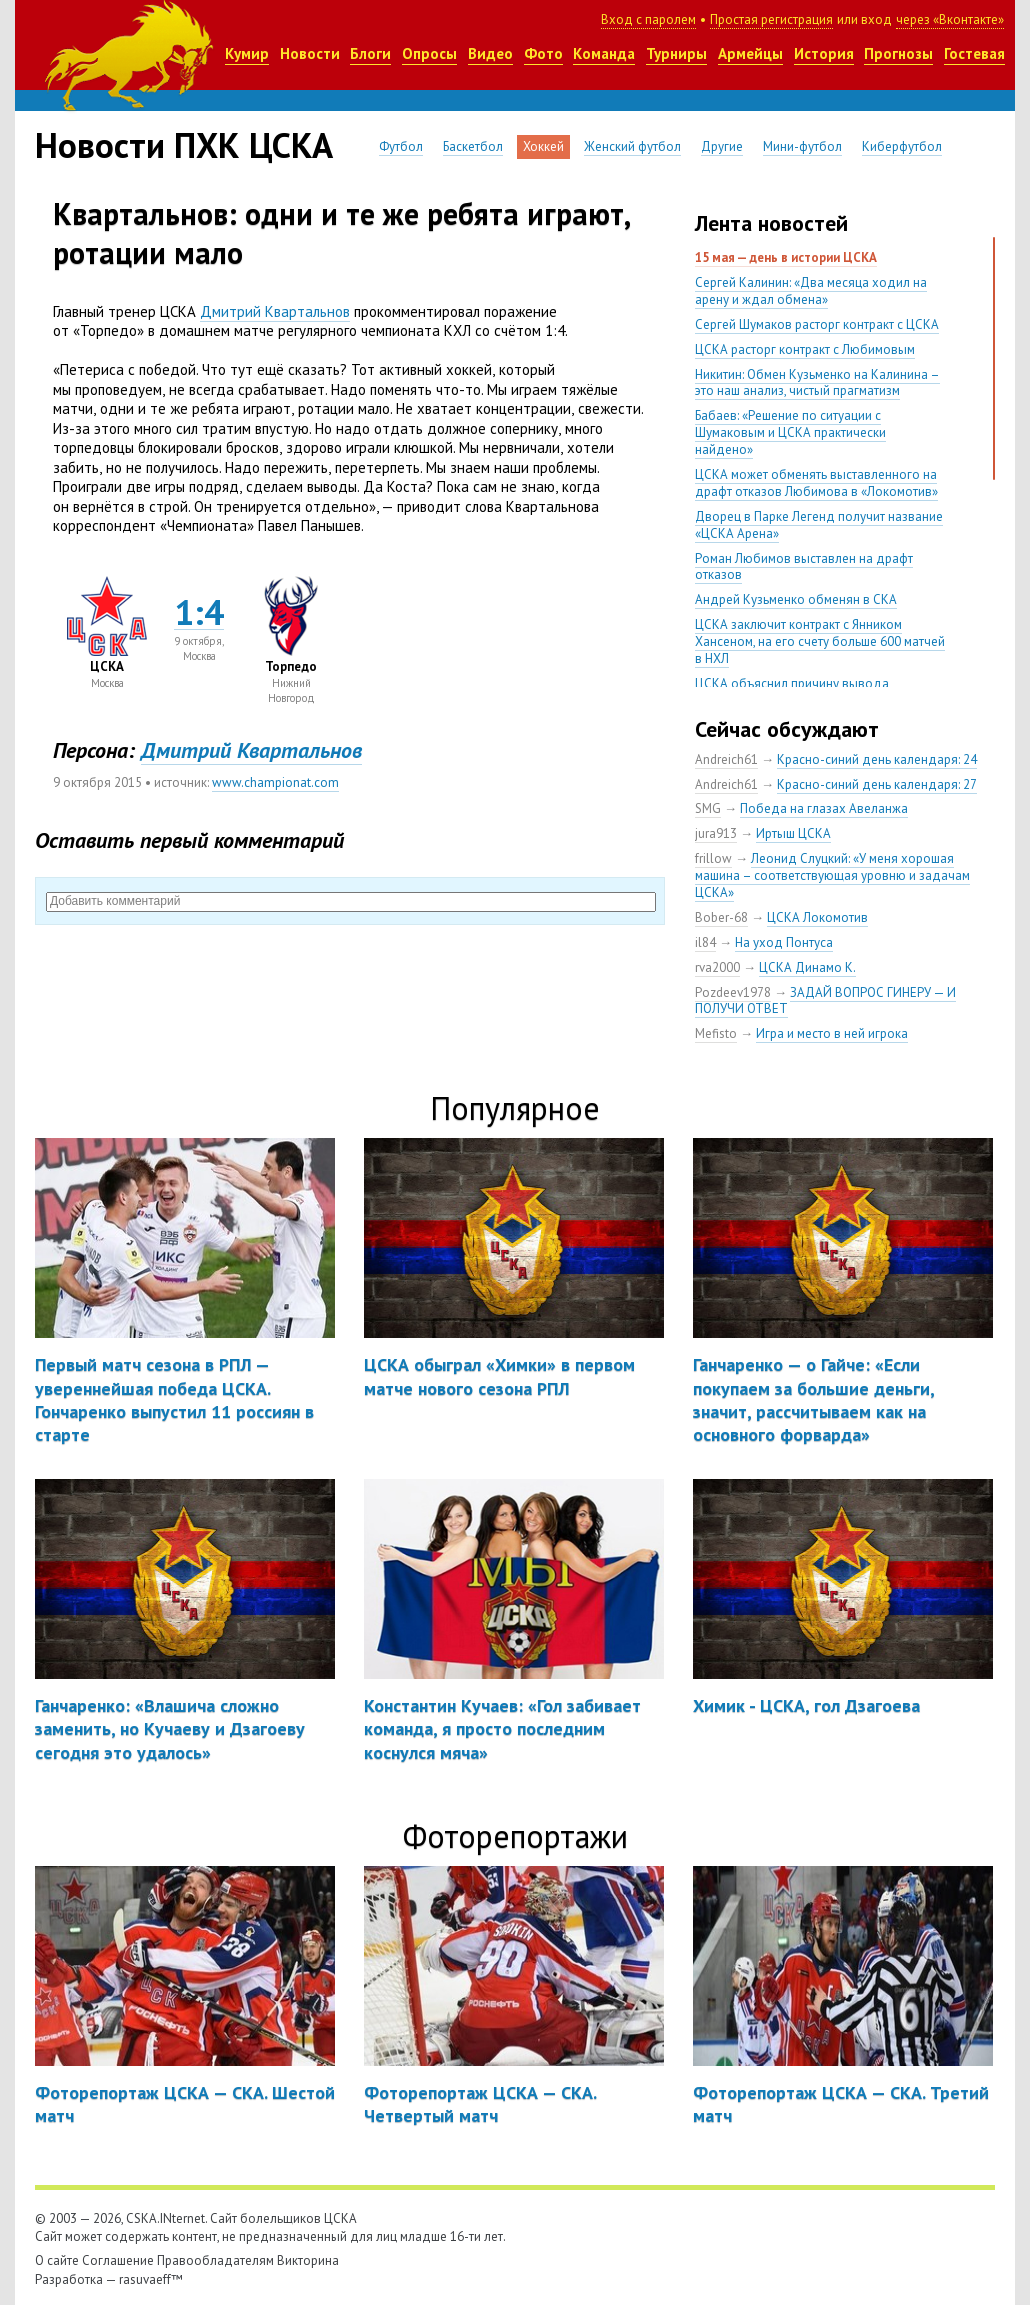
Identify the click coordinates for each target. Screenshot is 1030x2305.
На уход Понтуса (784, 942)
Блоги (370, 53)
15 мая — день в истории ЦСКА (786, 257)
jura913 (716, 833)
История (824, 53)
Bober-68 (721, 917)
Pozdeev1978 (733, 992)
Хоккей (543, 146)
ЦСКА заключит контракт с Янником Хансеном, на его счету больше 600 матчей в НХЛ (820, 641)
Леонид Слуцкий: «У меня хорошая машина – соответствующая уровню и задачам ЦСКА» (832, 875)
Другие (722, 146)
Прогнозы (898, 53)
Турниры (676, 53)
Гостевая (974, 53)
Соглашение (118, 2260)
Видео (490, 53)
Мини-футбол (802, 146)
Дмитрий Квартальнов (275, 311)
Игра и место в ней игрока (832, 1033)
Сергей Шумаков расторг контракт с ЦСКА (817, 324)
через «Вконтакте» (950, 19)
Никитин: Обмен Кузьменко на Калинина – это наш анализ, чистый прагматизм (817, 383)
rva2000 (717, 967)
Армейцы (750, 53)
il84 (705, 942)
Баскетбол (473, 146)
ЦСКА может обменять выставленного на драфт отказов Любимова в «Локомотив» (816, 483)
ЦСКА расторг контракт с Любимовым (805, 349)
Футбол (401, 146)
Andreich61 (726, 759)
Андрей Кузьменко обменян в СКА (796, 599)
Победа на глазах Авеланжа (824, 808)
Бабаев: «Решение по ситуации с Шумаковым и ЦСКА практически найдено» (790, 432)
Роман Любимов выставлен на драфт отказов (804, 567)
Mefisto (716, 1033)
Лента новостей (771, 223)
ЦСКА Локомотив (817, 917)
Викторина (308, 2260)
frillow (713, 858)
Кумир (247, 53)
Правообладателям (215, 2260)
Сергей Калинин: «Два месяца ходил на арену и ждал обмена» (811, 291)
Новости (310, 53)
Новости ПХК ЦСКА (184, 145)
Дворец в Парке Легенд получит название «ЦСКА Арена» (819, 525)
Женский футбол (632, 146)
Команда (604, 53)
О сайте (57, 2260)
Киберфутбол (902, 146)
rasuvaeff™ (151, 2279)
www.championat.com (275, 782)
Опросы (429, 53)
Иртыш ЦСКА (793, 833)
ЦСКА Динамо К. (807, 967)
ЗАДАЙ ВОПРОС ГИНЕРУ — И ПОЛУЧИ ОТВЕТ (825, 1001)
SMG (708, 808)
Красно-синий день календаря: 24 (877, 759)
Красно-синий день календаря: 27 (877, 784)
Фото (543, 53)
